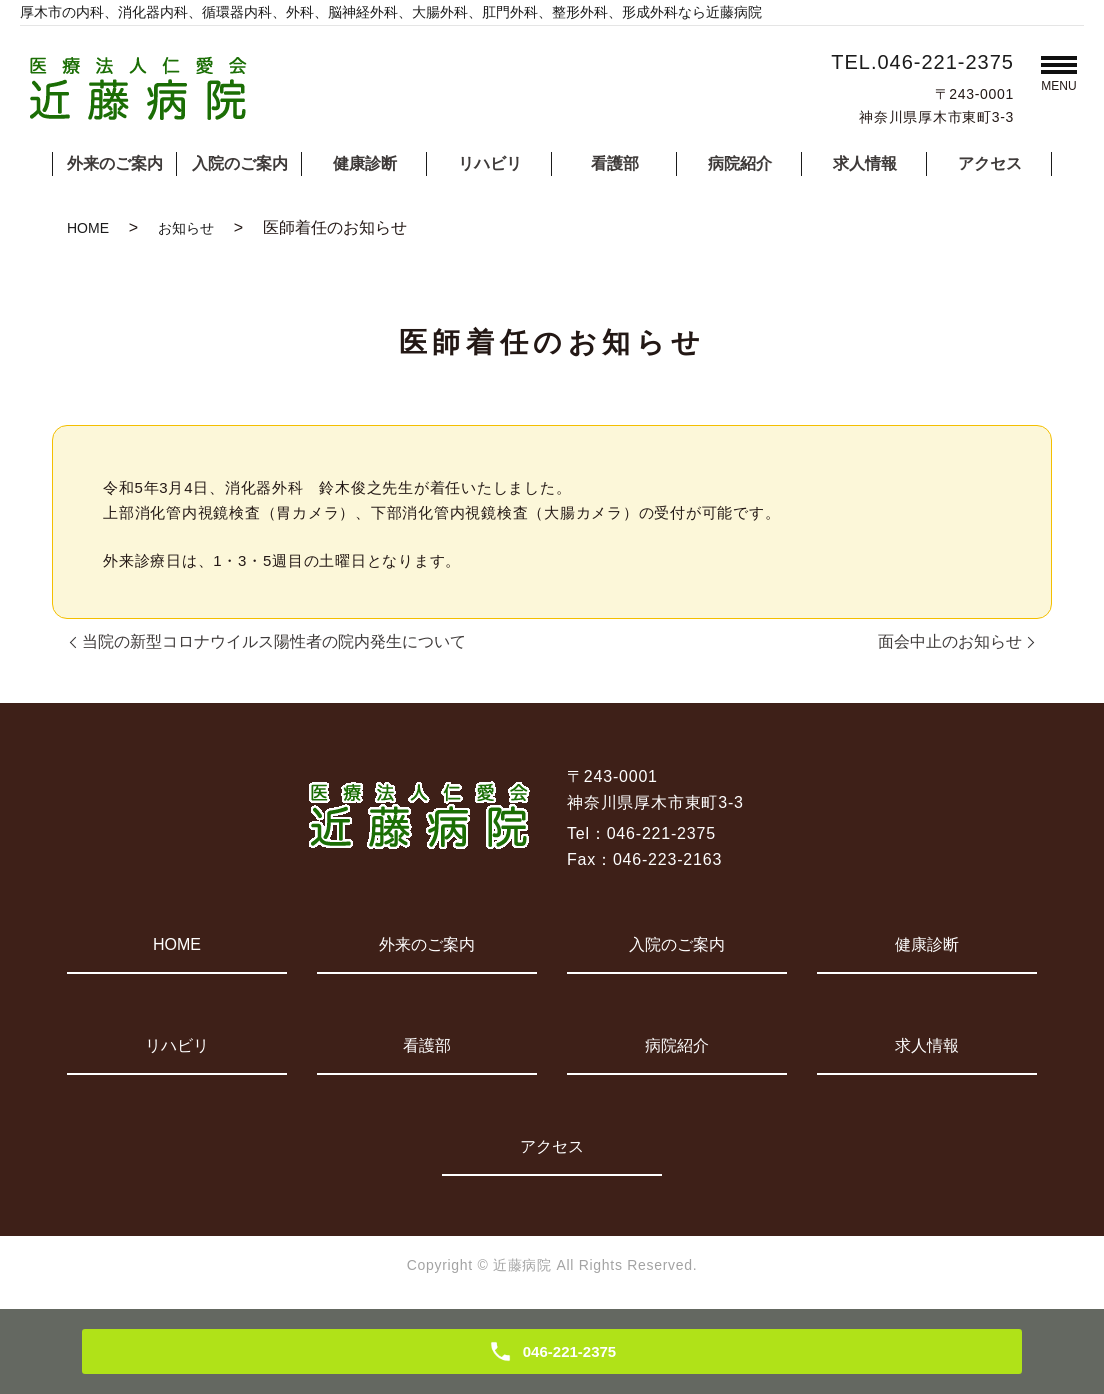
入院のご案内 (240, 163)
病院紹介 (740, 163)
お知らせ (186, 228)
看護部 (615, 163)
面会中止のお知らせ (950, 641)
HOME (88, 228)
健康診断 (365, 163)
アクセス (990, 163)
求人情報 (865, 163)
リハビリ (490, 163)
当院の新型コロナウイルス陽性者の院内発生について (274, 641)
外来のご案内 (115, 163)
